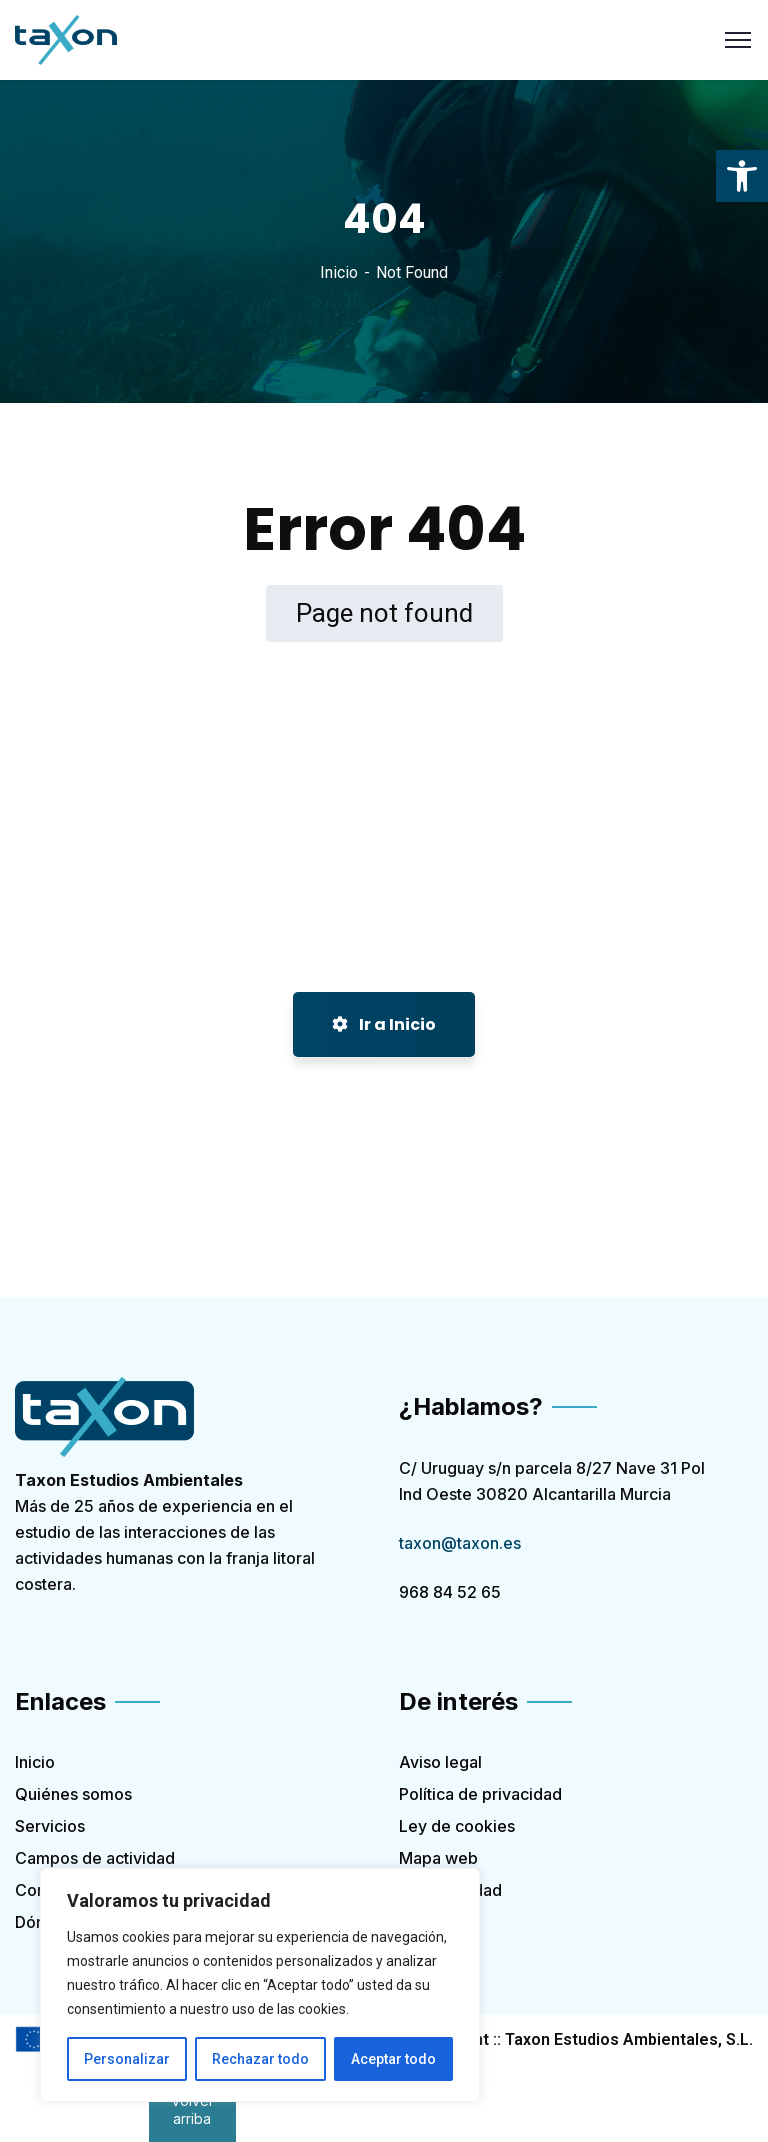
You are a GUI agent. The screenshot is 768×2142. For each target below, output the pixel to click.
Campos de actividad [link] (95, 1858)
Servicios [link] (50, 1826)
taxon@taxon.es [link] (460, 1543)
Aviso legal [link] (440, 1762)
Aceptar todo (393, 2059)
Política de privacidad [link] (480, 1794)
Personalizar (127, 2059)
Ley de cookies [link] (457, 1826)
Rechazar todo (260, 2059)
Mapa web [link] (438, 1858)
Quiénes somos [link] (73, 1794)
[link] (742, 176)
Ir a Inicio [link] (384, 1024)
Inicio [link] (339, 272)
